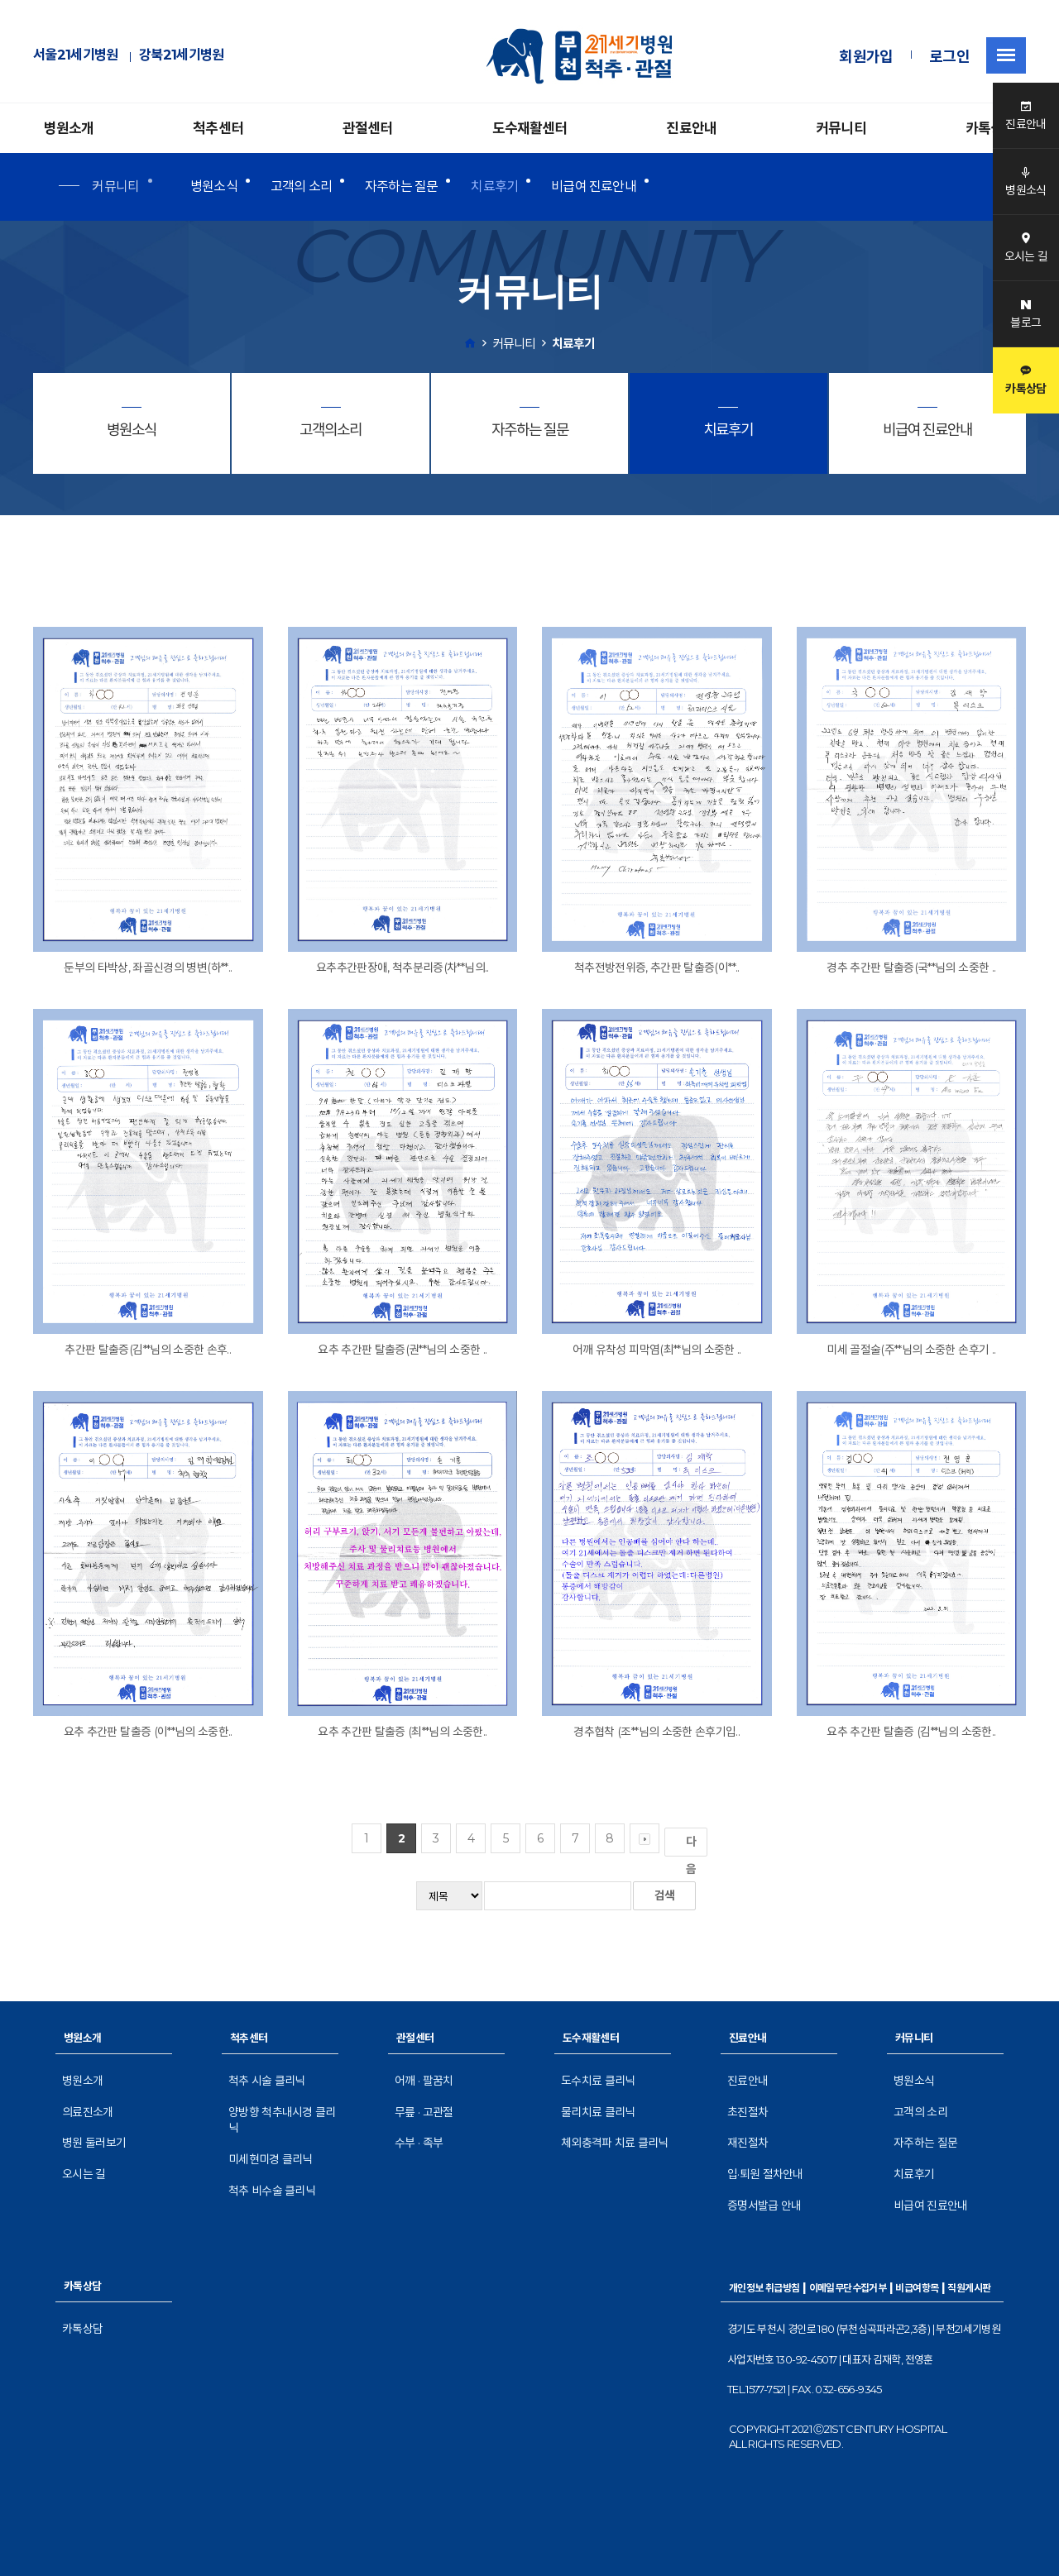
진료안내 (691, 128)
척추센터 (218, 128)
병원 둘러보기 (94, 2142)
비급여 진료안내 (593, 186)
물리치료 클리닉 (598, 2112)
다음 (694, 1845)
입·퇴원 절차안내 (765, 2174)
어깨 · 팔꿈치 (424, 2080)
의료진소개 (87, 2112)
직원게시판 (968, 2288)
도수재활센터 (530, 128)
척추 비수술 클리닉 (271, 2190)
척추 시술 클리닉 (266, 2080)
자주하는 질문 (401, 186)
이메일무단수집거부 (848, 2288)
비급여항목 (916, 2288)
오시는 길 (84, 2174)
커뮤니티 (841, 128)
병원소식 (213, 186)
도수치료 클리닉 (598, 2080)
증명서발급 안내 (764, 2205)
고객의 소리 (301, 186)
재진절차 (747, 2142)
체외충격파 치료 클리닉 (614, 2142)
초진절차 (747, 2112)
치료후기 (494, 186)
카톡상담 (991, 128)
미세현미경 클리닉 (270, 2159)
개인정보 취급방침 (764, 2288)
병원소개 (69, 128)
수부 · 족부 (419, 2142)
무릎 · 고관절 (424, 2112)
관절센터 (368, 128)
